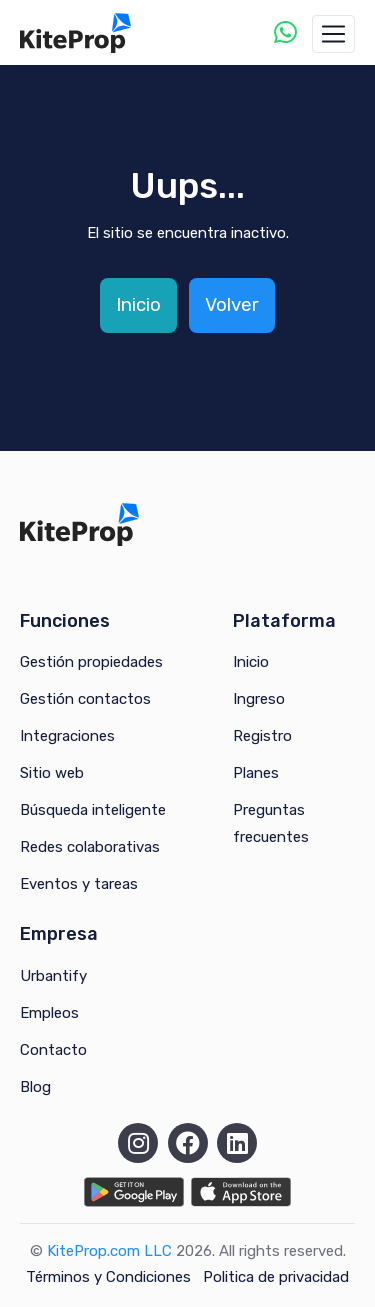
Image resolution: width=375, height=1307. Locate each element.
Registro (262, 736)
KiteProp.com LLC (109, 1251)
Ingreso (259, 699)
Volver (232, 304)
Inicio (138, 304)
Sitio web (52, 773)
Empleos (49, 1013)
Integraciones (67, 736)
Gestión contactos (85, 699)
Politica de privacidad (276, 1277)
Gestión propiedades (91, 662)
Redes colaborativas (90, 847)
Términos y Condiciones (108, 1277)
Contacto (53, 1050)
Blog (35, 1087)
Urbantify (53, 976)
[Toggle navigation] (333, 34)
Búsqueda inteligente (93, 810)
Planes (256, 773)
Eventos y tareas (79, 884)
